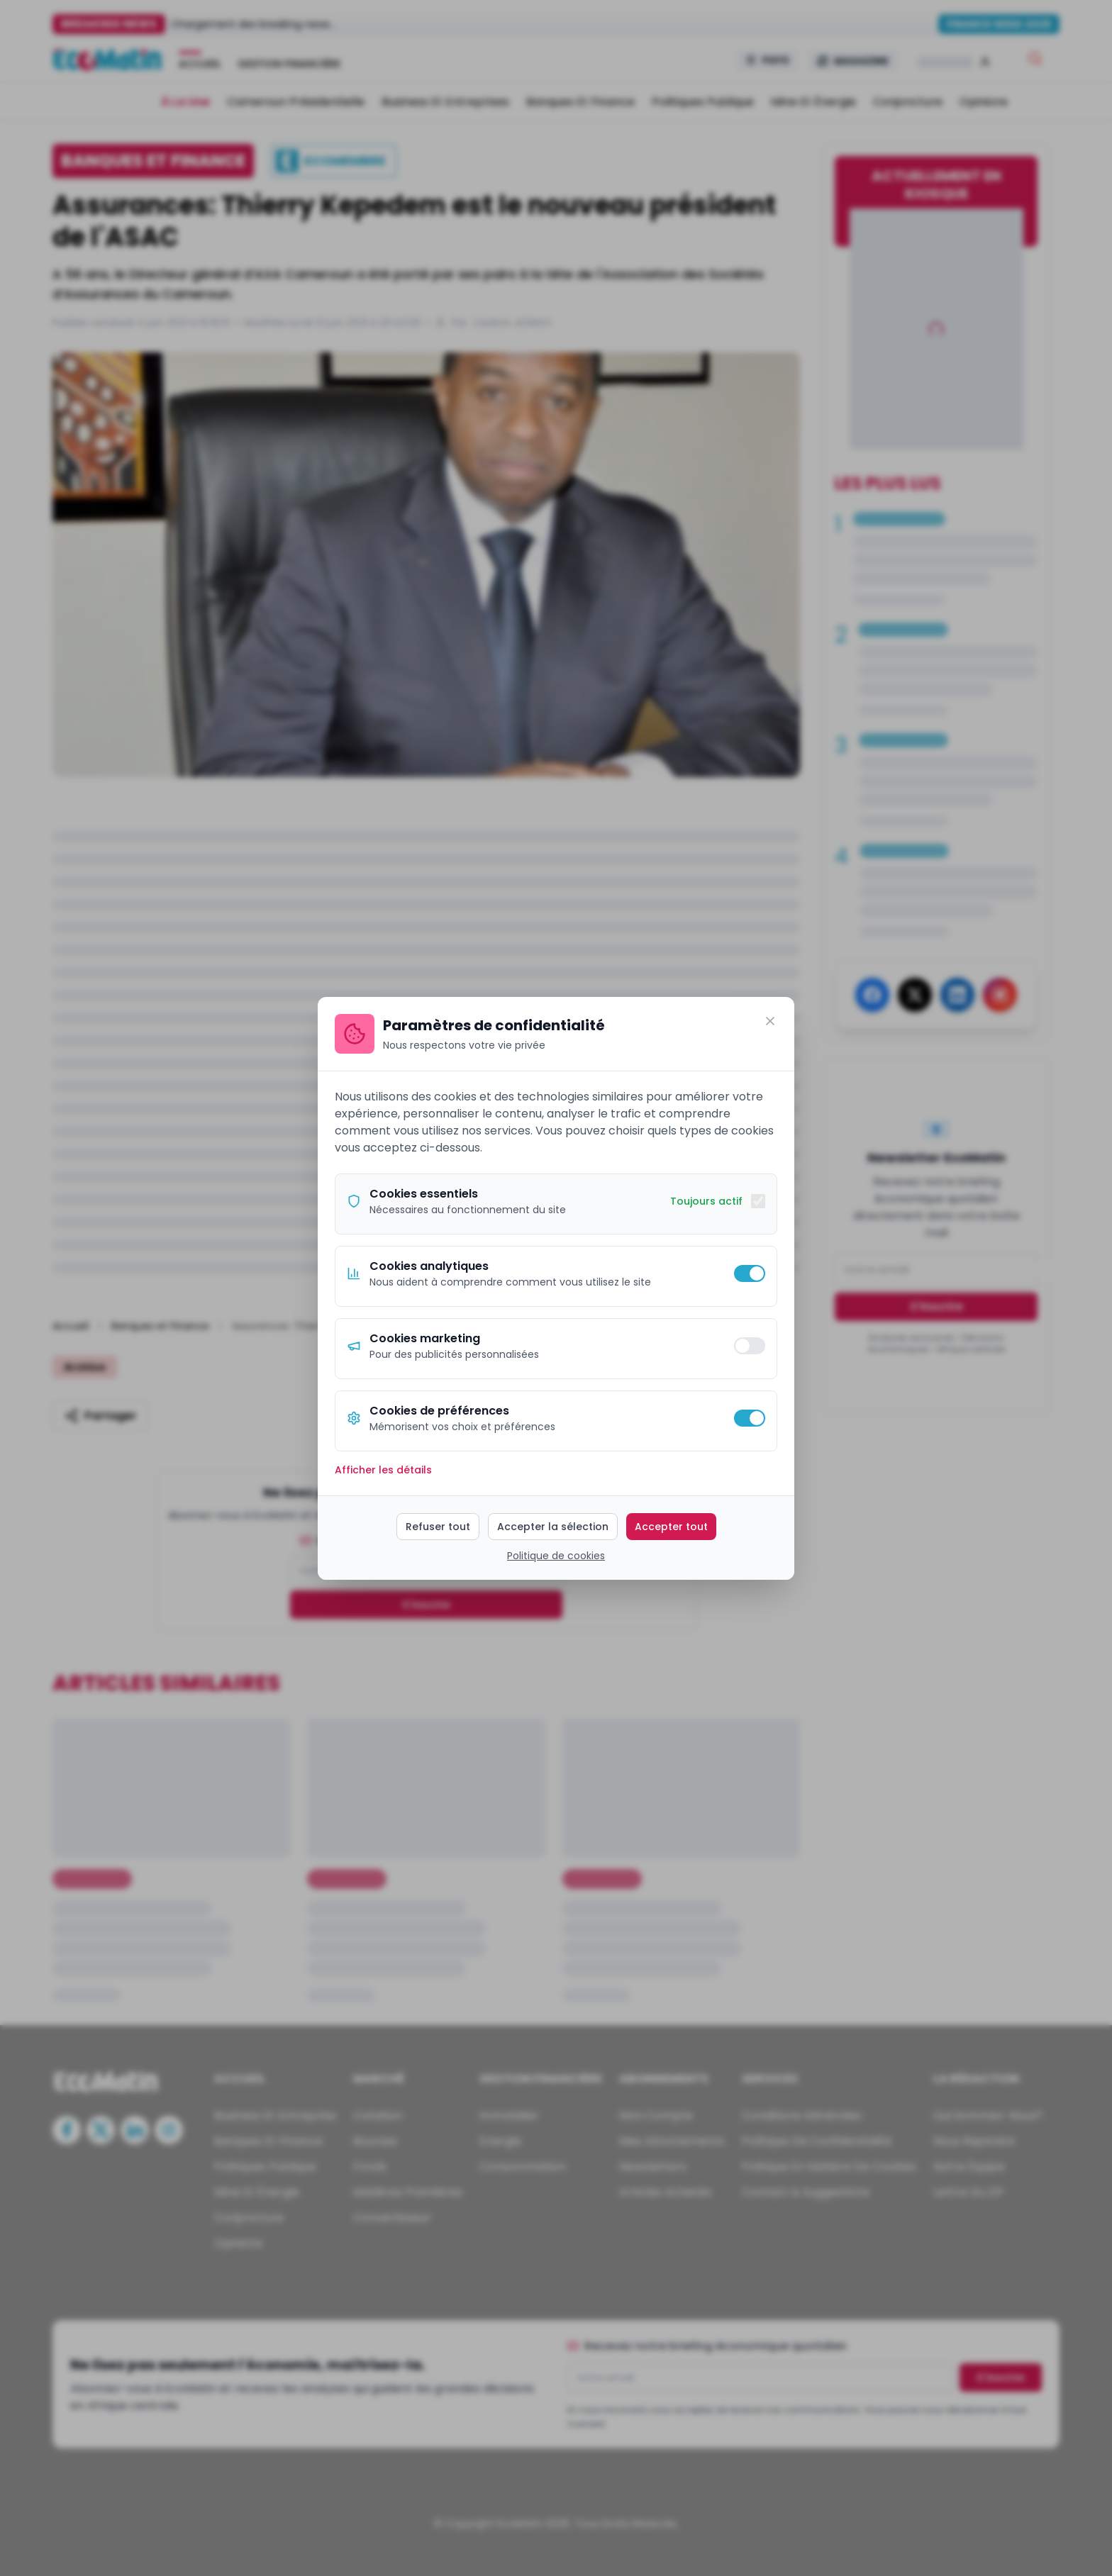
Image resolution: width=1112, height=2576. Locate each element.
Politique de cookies (556, 1556)
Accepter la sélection (552, 1527)
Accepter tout (671, 1527)
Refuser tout (438, 1527)
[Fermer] (770, 1021)
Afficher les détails (383, 1470)
